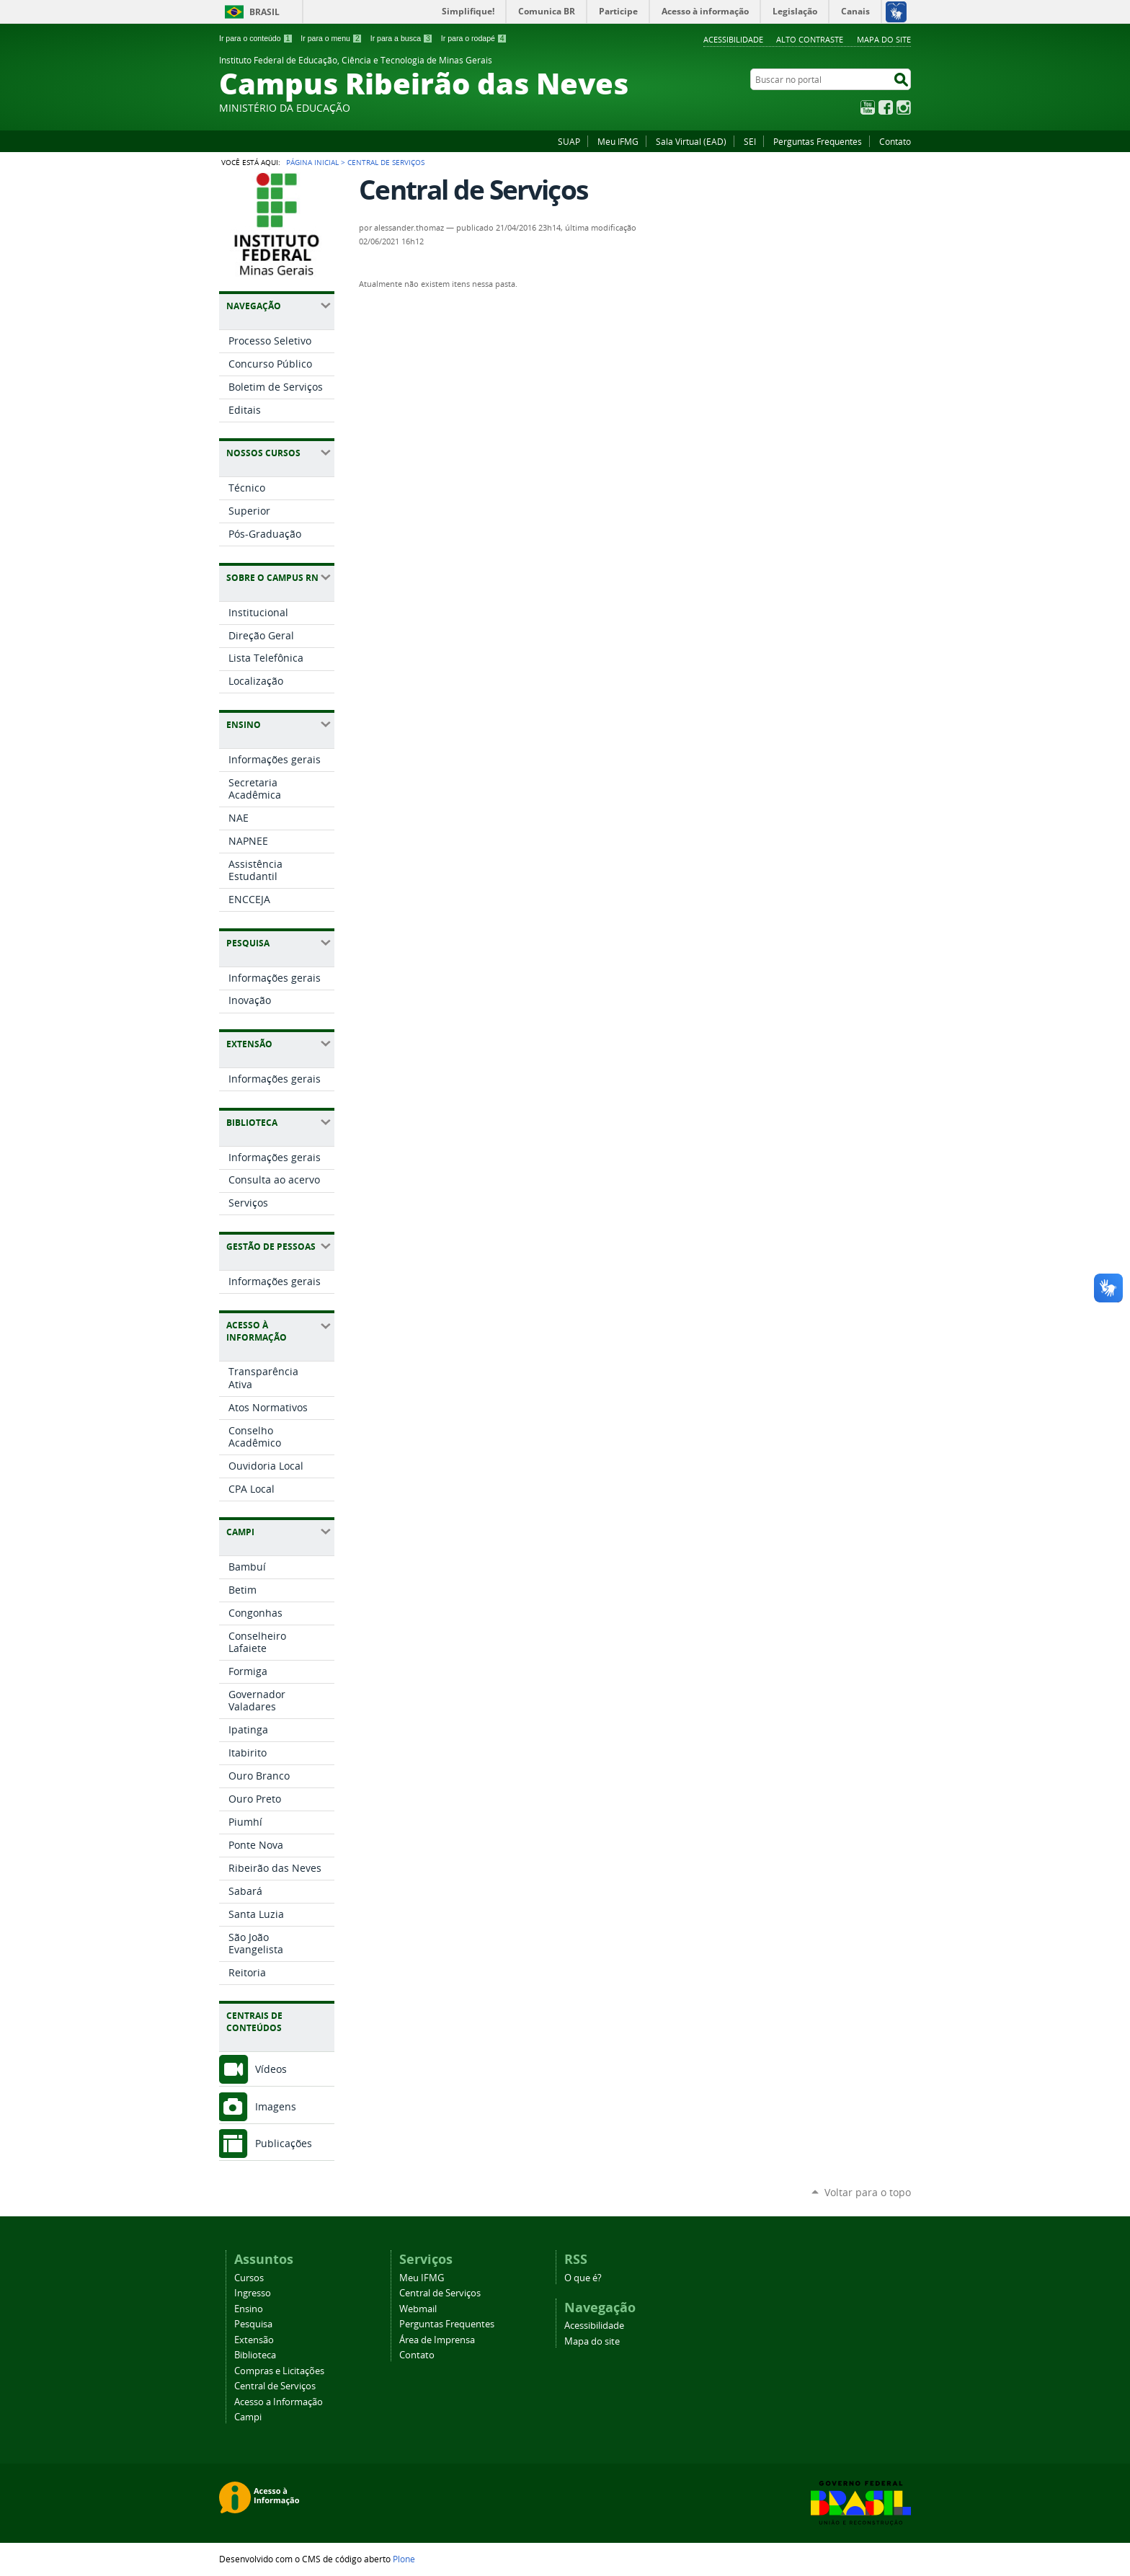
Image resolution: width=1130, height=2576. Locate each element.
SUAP (569, 141)
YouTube (867, 107)
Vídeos (271, 2069)
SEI (750, 141)
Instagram (904, 107)
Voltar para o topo (867, 2192)
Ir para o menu (331, 38)
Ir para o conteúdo (256, 38)
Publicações (283, 2143)
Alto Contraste (809, 39)
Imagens (275, 2106)
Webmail (418, 2309)
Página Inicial (312, 162)
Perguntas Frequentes (817, 141)
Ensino (248, 2309)
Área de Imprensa (437, 2340)
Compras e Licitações (279, 2371)
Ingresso (252, 2293)
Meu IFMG (618, 141)
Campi (248, 2417)
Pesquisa (253, 2324)
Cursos (249, 2278)
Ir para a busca (401, 38)
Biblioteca (255, 2355)
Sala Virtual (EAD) (691, 141)
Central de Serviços (275, 2386)
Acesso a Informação (278, 2402)
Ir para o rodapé (474, 38)
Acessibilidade (733, 39)
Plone (404, 2558)
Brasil (264, 12)
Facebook (885, 107)
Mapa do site (884, 39)
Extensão (254, 2340)
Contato (895, 141)
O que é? (583, 2278)
